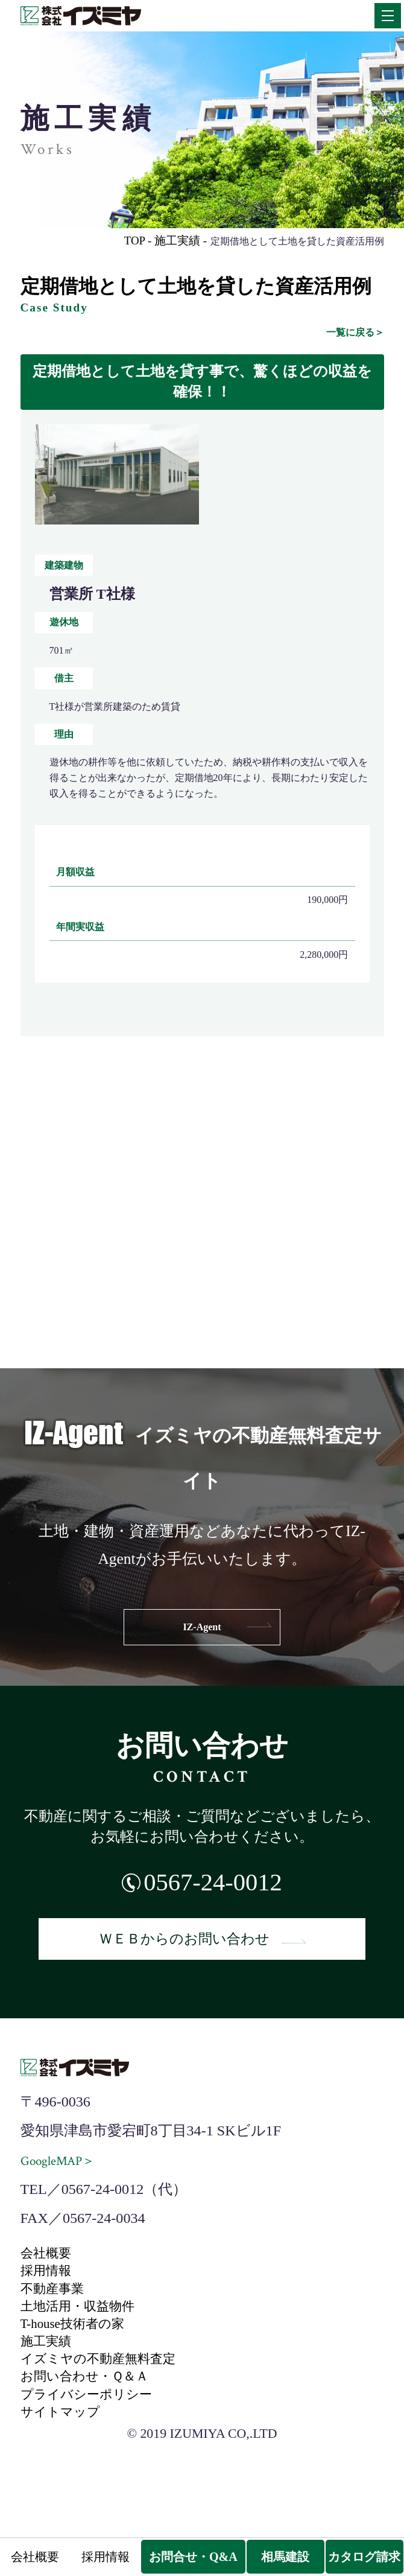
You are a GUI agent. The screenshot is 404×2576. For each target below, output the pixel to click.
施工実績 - (176, 240)
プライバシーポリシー (95, 2430)
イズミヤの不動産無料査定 (109, 2389)
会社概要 (49, 2267)
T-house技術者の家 (80, 2348)
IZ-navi (202, 1310)
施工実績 (49, 2369)
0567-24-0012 (213, 1885)
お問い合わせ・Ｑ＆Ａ (93, 2410)
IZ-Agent (202, 1627)
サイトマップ (66, 2450)
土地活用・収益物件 (86, 2328)
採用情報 (49, 2287)
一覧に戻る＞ (355, 332)
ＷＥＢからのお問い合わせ (202, 1948)
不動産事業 (57, 2308)
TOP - (128, 240)
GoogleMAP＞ (63, 2172)
